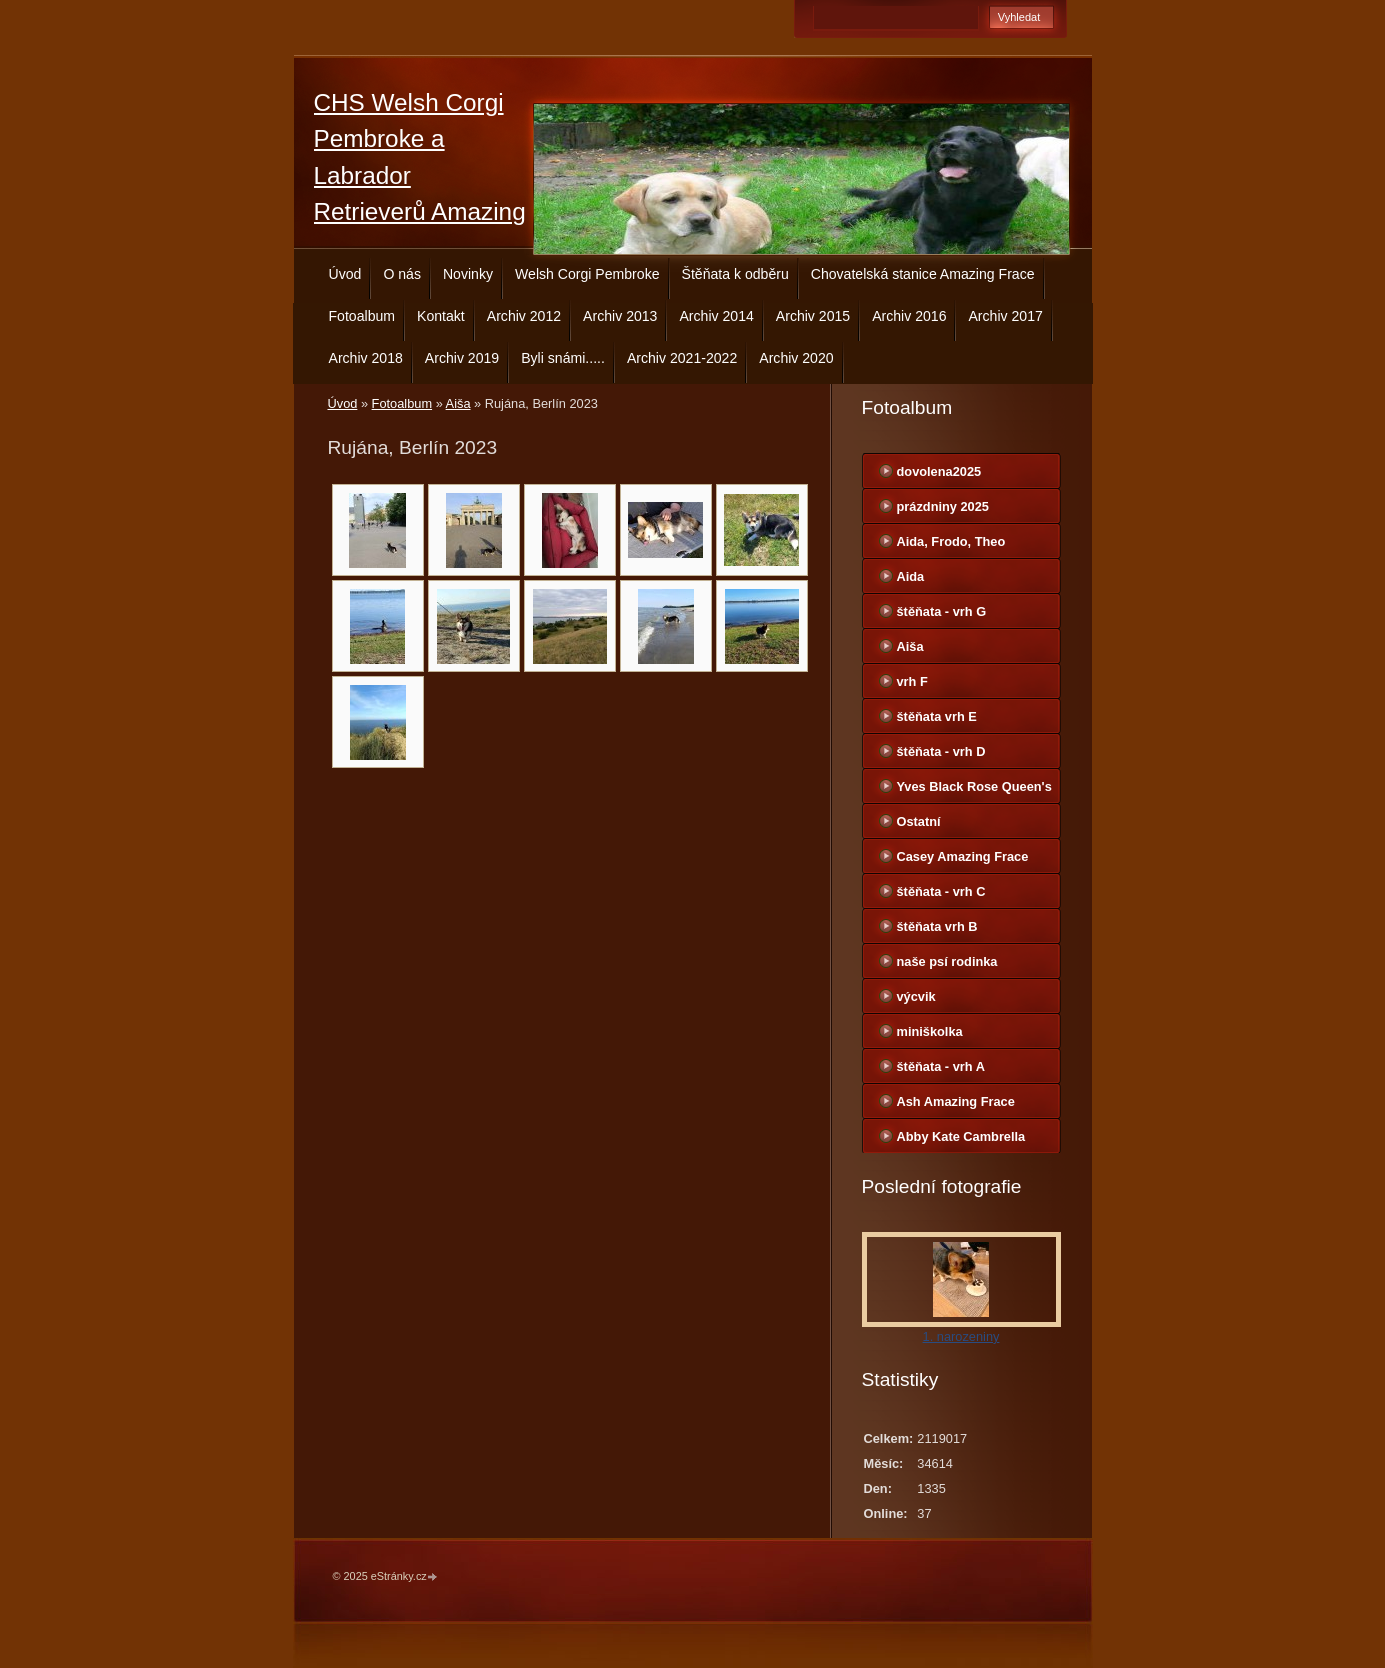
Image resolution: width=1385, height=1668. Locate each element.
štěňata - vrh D (941, 751)
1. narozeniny (961, 1336)
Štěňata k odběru (735, 274)
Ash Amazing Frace (956, 1101)
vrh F (912, 681)
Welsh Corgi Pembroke (587, 274)
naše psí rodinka (947, 961)
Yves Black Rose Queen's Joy (974, 791)
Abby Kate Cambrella (961, 1136)
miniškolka (930, 1031)
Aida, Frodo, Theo (951, 541)
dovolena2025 (939, 471)
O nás (402, 274)
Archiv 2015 (813, 316)
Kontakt (441, 316)
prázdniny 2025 (943, 506)
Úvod (345, 274)
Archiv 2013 (620, 316)
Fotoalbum (362, 316)
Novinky (468, 274)
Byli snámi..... (563, 358)
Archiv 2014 (716, 316)
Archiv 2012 (524, 316)
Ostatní (919, 821)
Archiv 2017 (1005, 316)
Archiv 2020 (796, 358)
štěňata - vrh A (941, 1066)
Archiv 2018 (366, 358)
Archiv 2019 (462, 358)
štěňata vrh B (937, 926)
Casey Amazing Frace (963, 856)
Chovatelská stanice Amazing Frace (923, 274)
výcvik (916, 996)
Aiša (458, 403)
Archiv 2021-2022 (682, 358)
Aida (911, 576)
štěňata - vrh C (941, 891)
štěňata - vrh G (942, 611)
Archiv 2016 (909, 316)
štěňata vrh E (937, 716)
